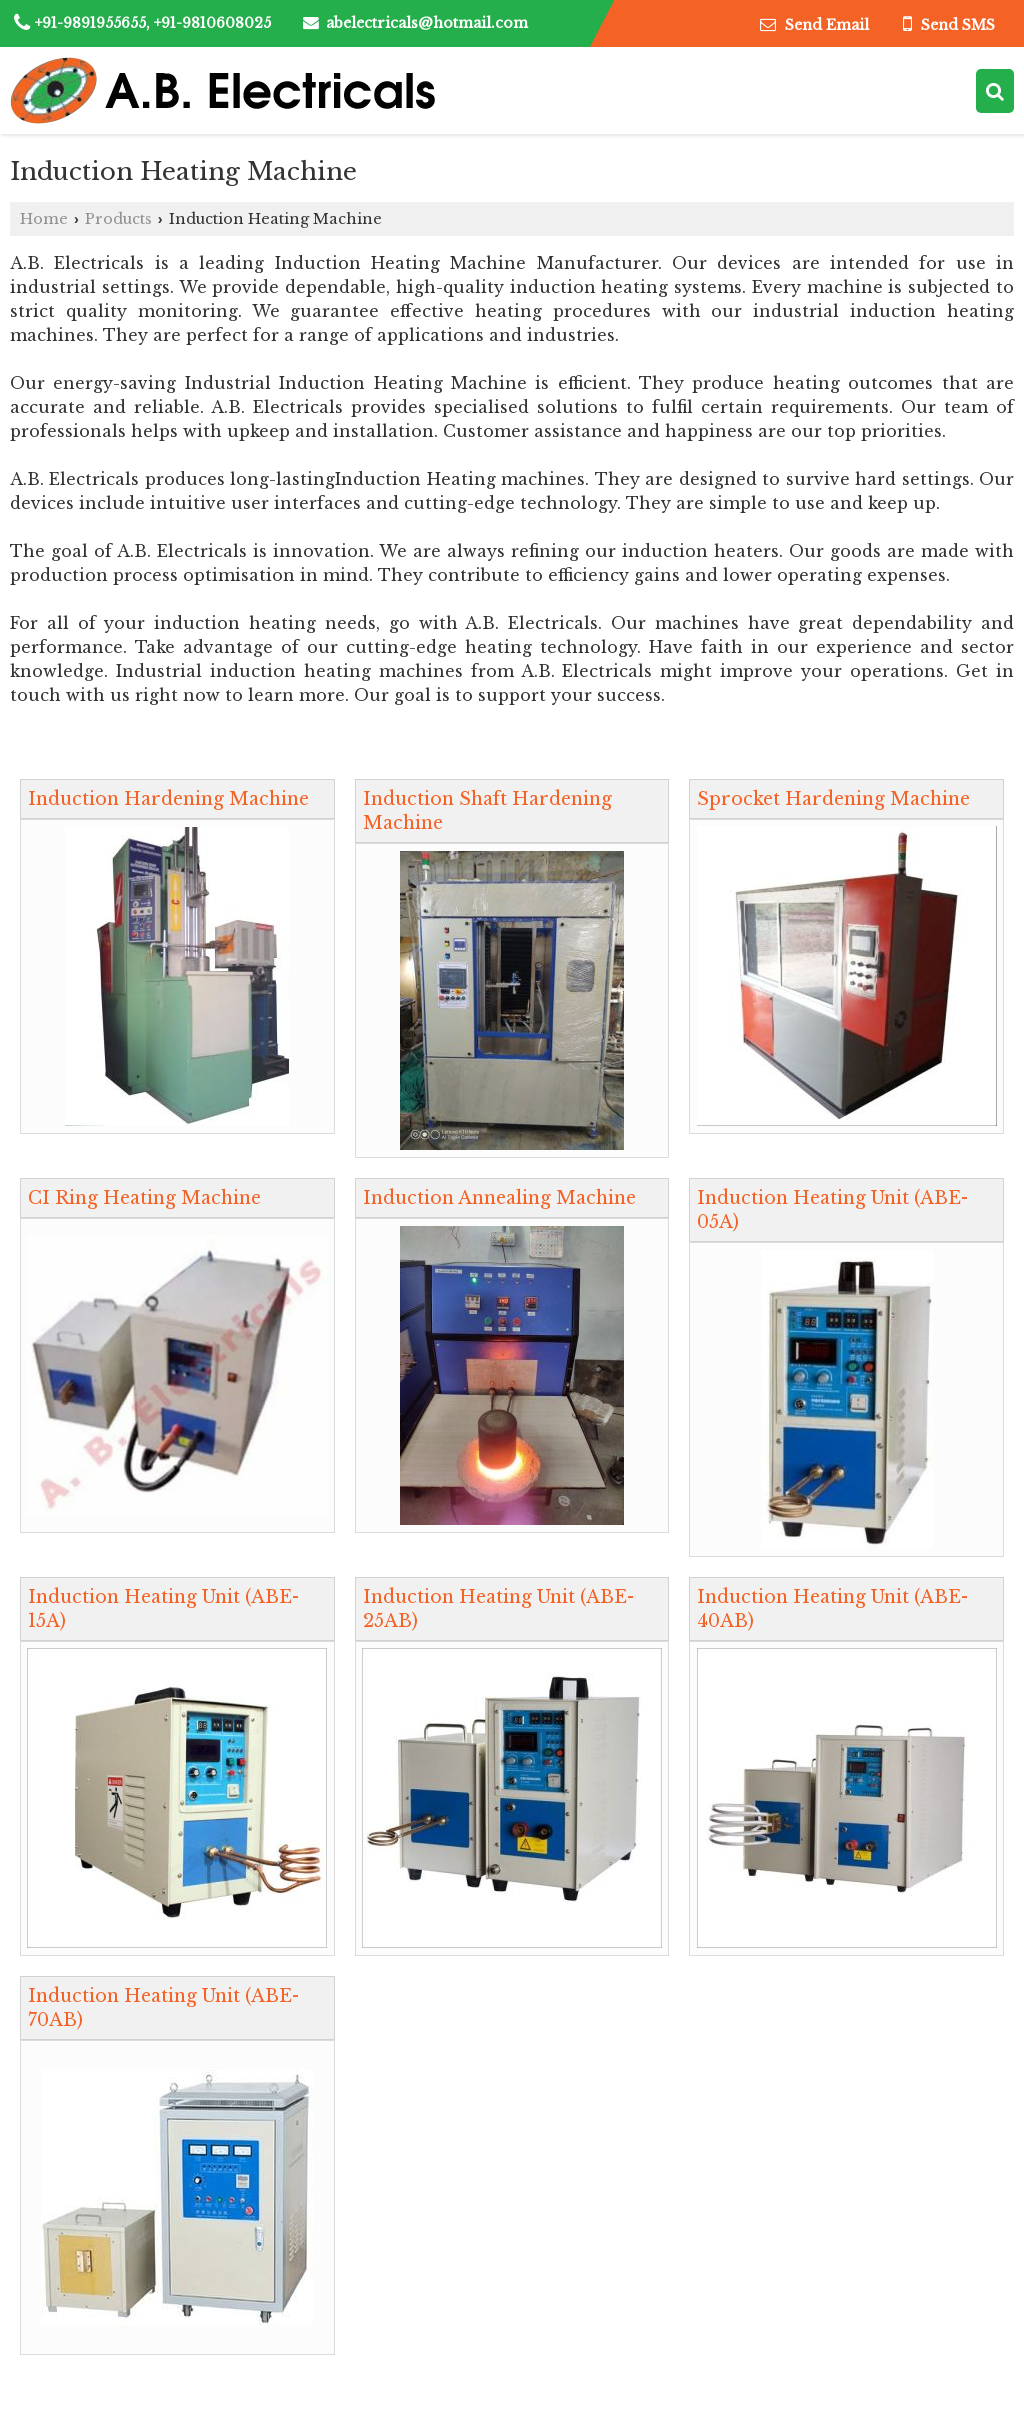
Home (44, 219)
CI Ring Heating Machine (144, 1198)
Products (118, 219)
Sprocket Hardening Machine (833, 799)
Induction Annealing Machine (499, 1198)
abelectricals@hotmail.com (427, 23)
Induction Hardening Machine (168, 799)
